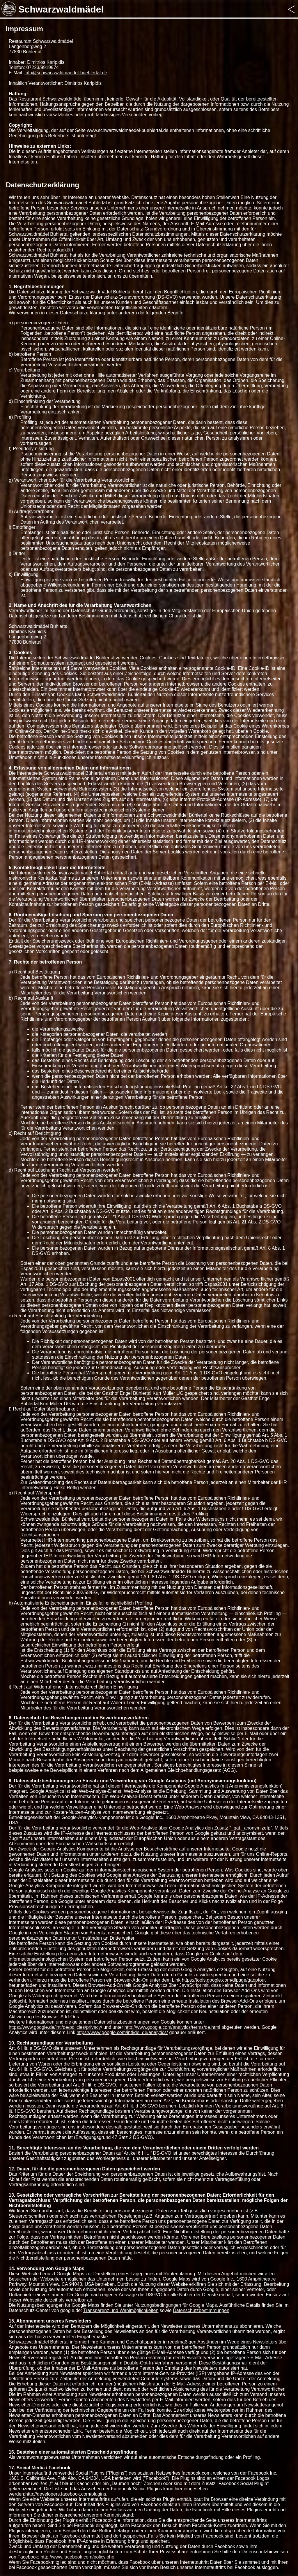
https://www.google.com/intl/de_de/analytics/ (122, 2032)
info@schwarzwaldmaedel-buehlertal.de (65, 72)
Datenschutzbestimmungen (201, 2310)
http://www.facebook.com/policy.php (77, 2556)
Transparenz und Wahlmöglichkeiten (121, 2310)
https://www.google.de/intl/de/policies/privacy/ (55, 2027)
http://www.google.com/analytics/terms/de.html (172, 2027)
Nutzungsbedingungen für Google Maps (175, 2305)
